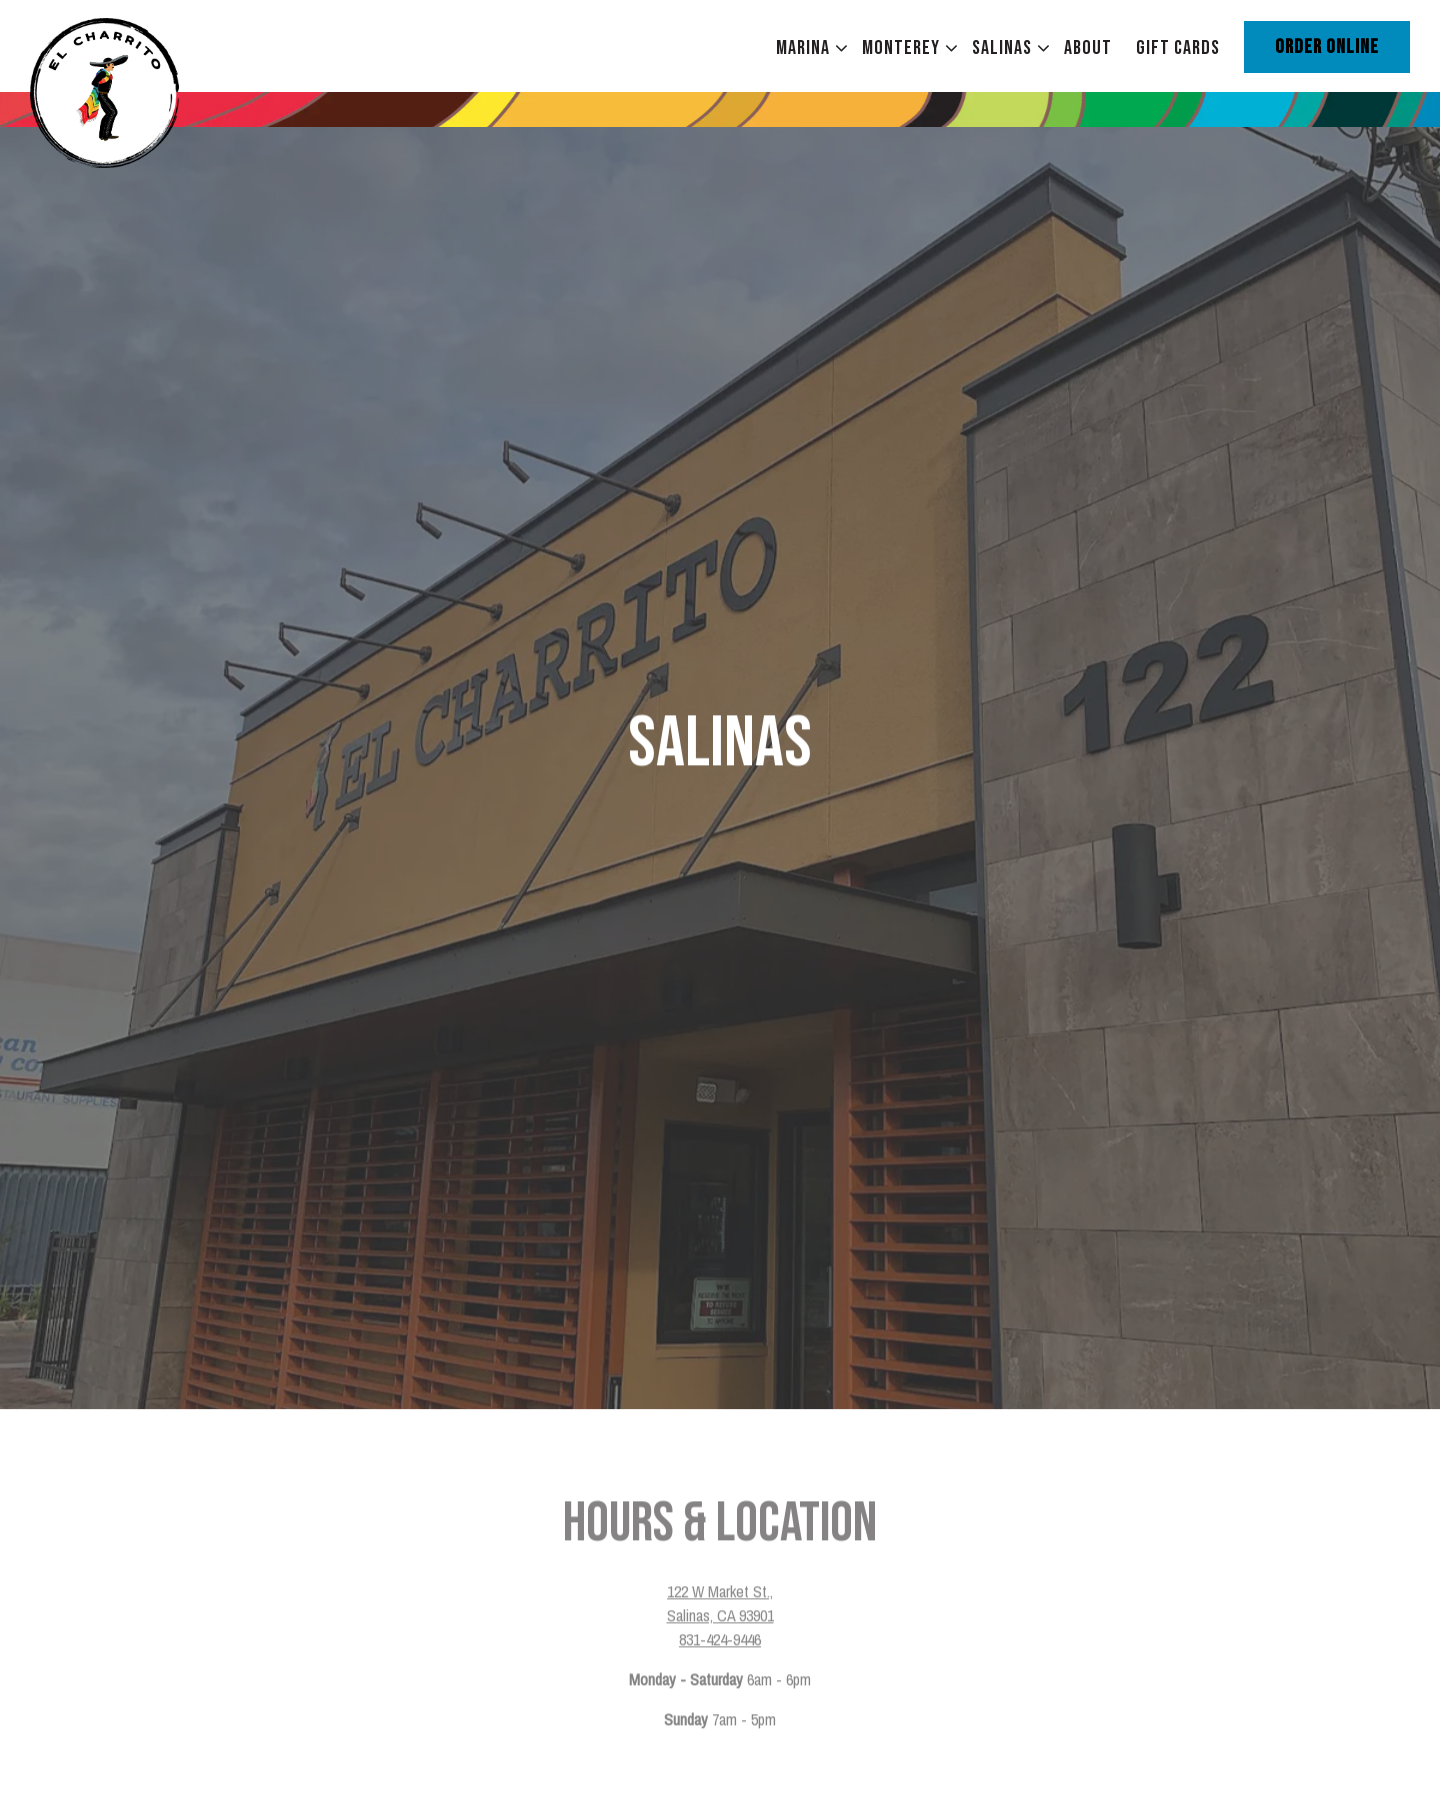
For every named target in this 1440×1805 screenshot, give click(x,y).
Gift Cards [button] (1178, 48)
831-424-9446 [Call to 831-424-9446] (720, 1570)
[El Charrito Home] (140, 91)
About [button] (1088, 48)
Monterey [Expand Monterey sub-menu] (905, 47)
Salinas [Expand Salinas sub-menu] (1006, 47)
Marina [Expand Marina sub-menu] (807, 47)
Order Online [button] (1327, 47)
